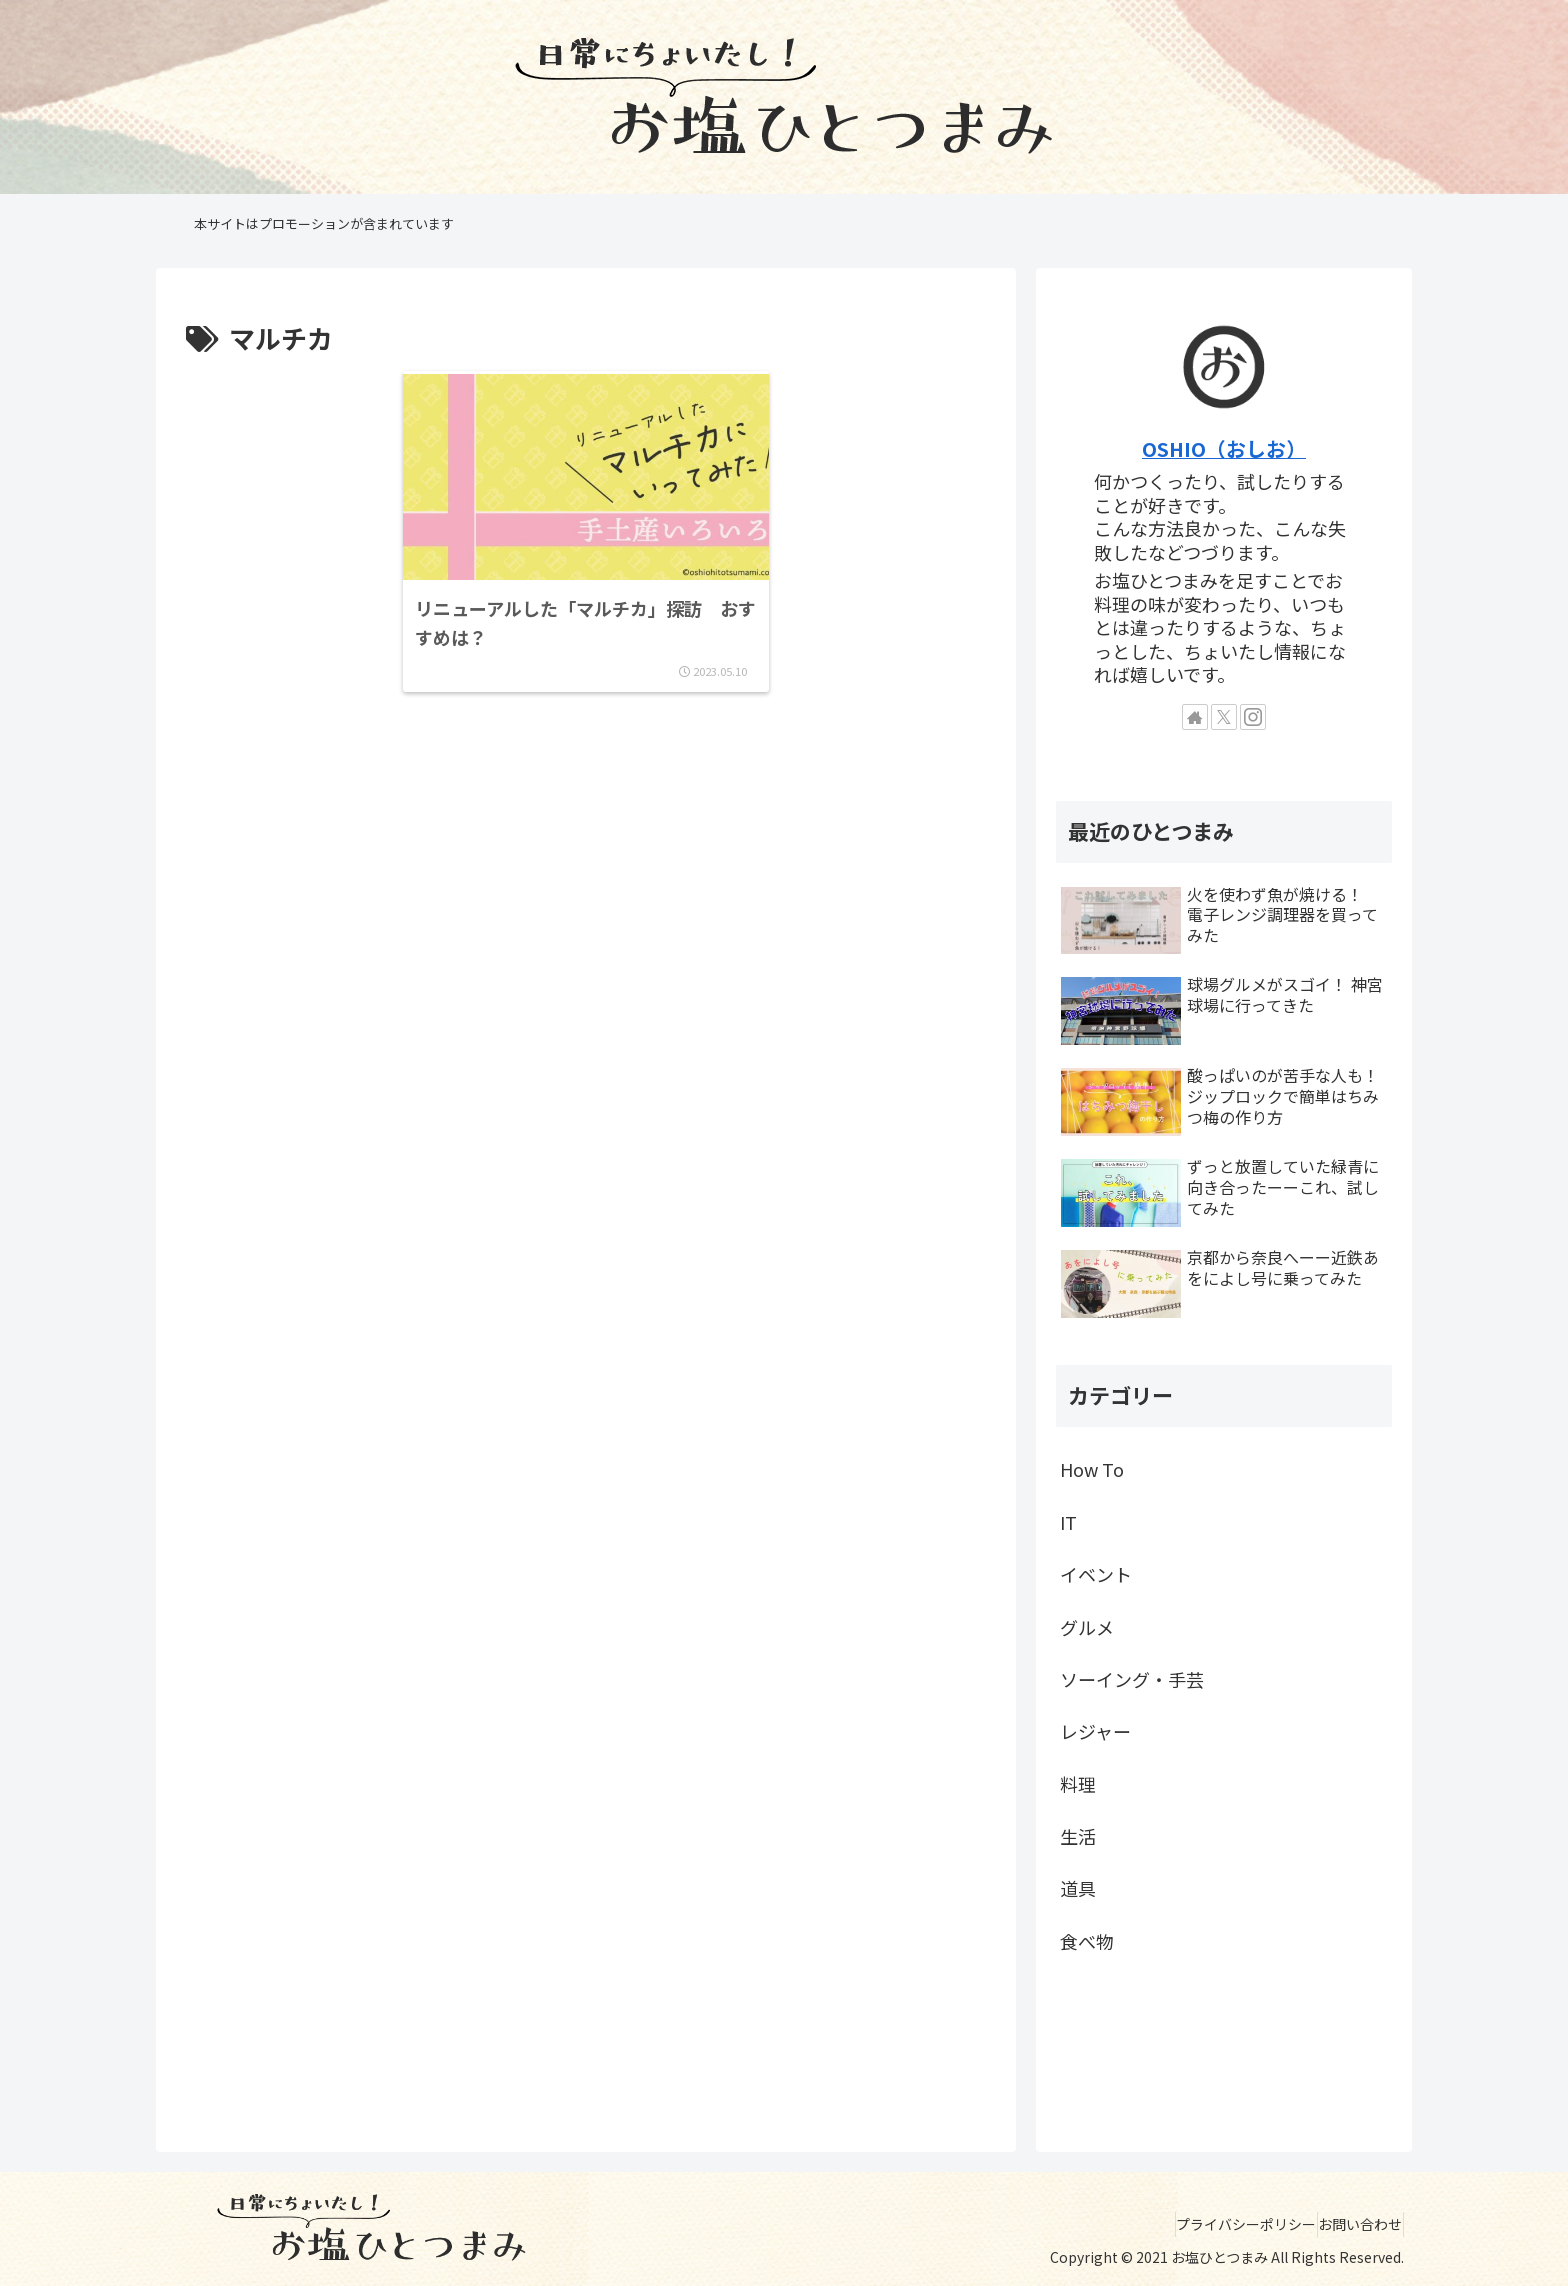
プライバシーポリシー (1218, 2224)
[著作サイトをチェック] (1195, 717)
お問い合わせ (1351, 2224)
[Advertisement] (586, 822)
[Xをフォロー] (1224, 717)
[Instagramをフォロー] (1253, 717)
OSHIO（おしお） (1224, 448)
